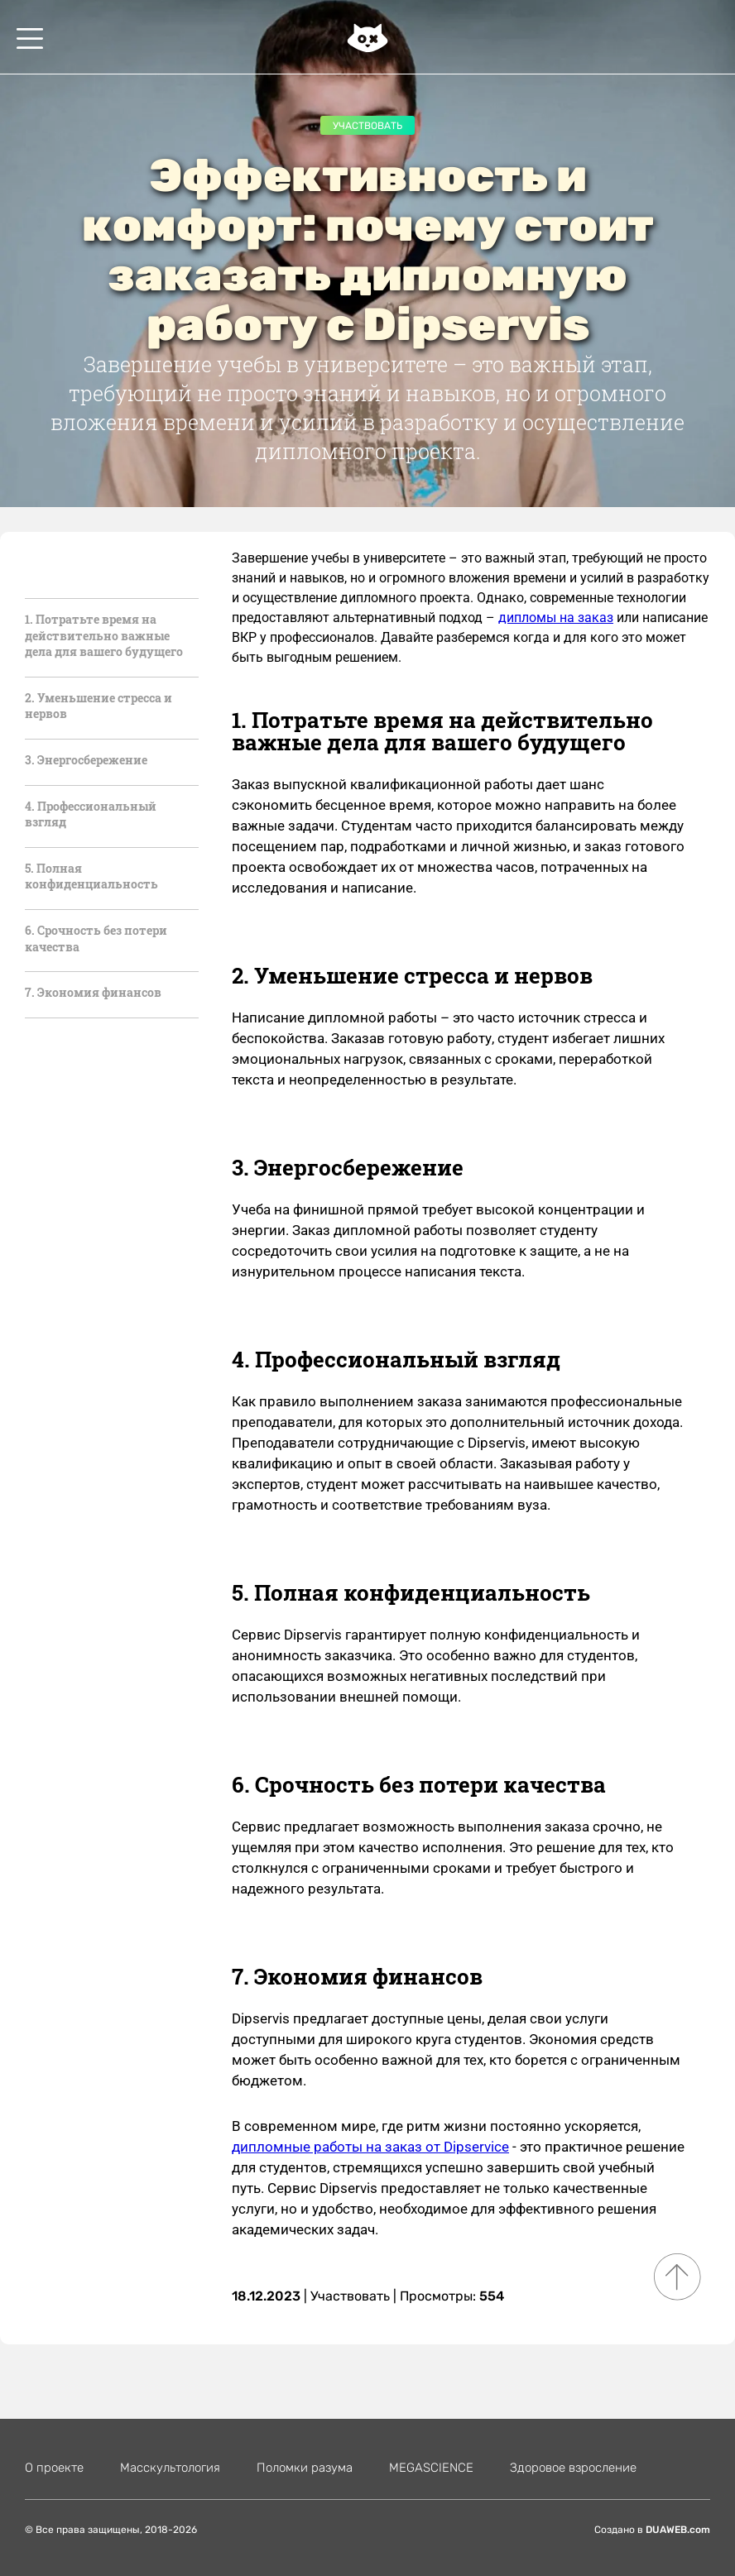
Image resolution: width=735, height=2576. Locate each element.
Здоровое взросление (573, 2467)
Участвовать (367, 126)
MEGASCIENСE (431, 2467)
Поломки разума (305, 2467)
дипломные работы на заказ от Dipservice (370, 2146)
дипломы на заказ (555, 617)
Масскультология (170, 2467)
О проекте (54, 2467)
